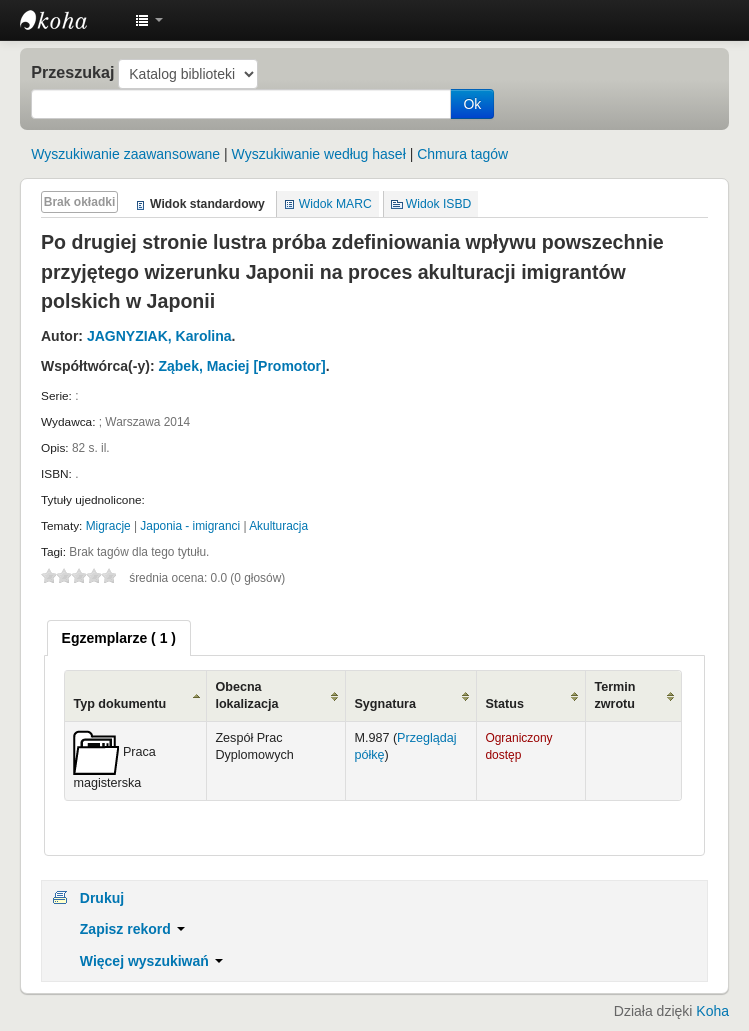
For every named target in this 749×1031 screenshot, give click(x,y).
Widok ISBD (439, 204)
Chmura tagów (462, 154)
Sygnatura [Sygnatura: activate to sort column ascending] (385, 704)
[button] (149, 20)
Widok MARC (335, 204)
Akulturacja (278, 526)
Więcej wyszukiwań (151, 961)
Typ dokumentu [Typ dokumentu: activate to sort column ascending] (119, 704)
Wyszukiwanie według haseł (319, 154)
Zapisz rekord (132, 929)
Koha (712, 1011)
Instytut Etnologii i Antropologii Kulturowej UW (70, 20)
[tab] (119, 638)
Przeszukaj (72, 72)
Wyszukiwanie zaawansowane (125, 154)
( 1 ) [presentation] (119, 638)
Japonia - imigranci (190, 526)
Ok (472, 104)
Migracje (108, 526)
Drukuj (102, 898)
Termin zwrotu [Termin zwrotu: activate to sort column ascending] (614, 695)
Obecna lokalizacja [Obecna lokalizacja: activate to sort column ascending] (246, 695)
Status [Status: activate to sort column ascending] (504, 704)
